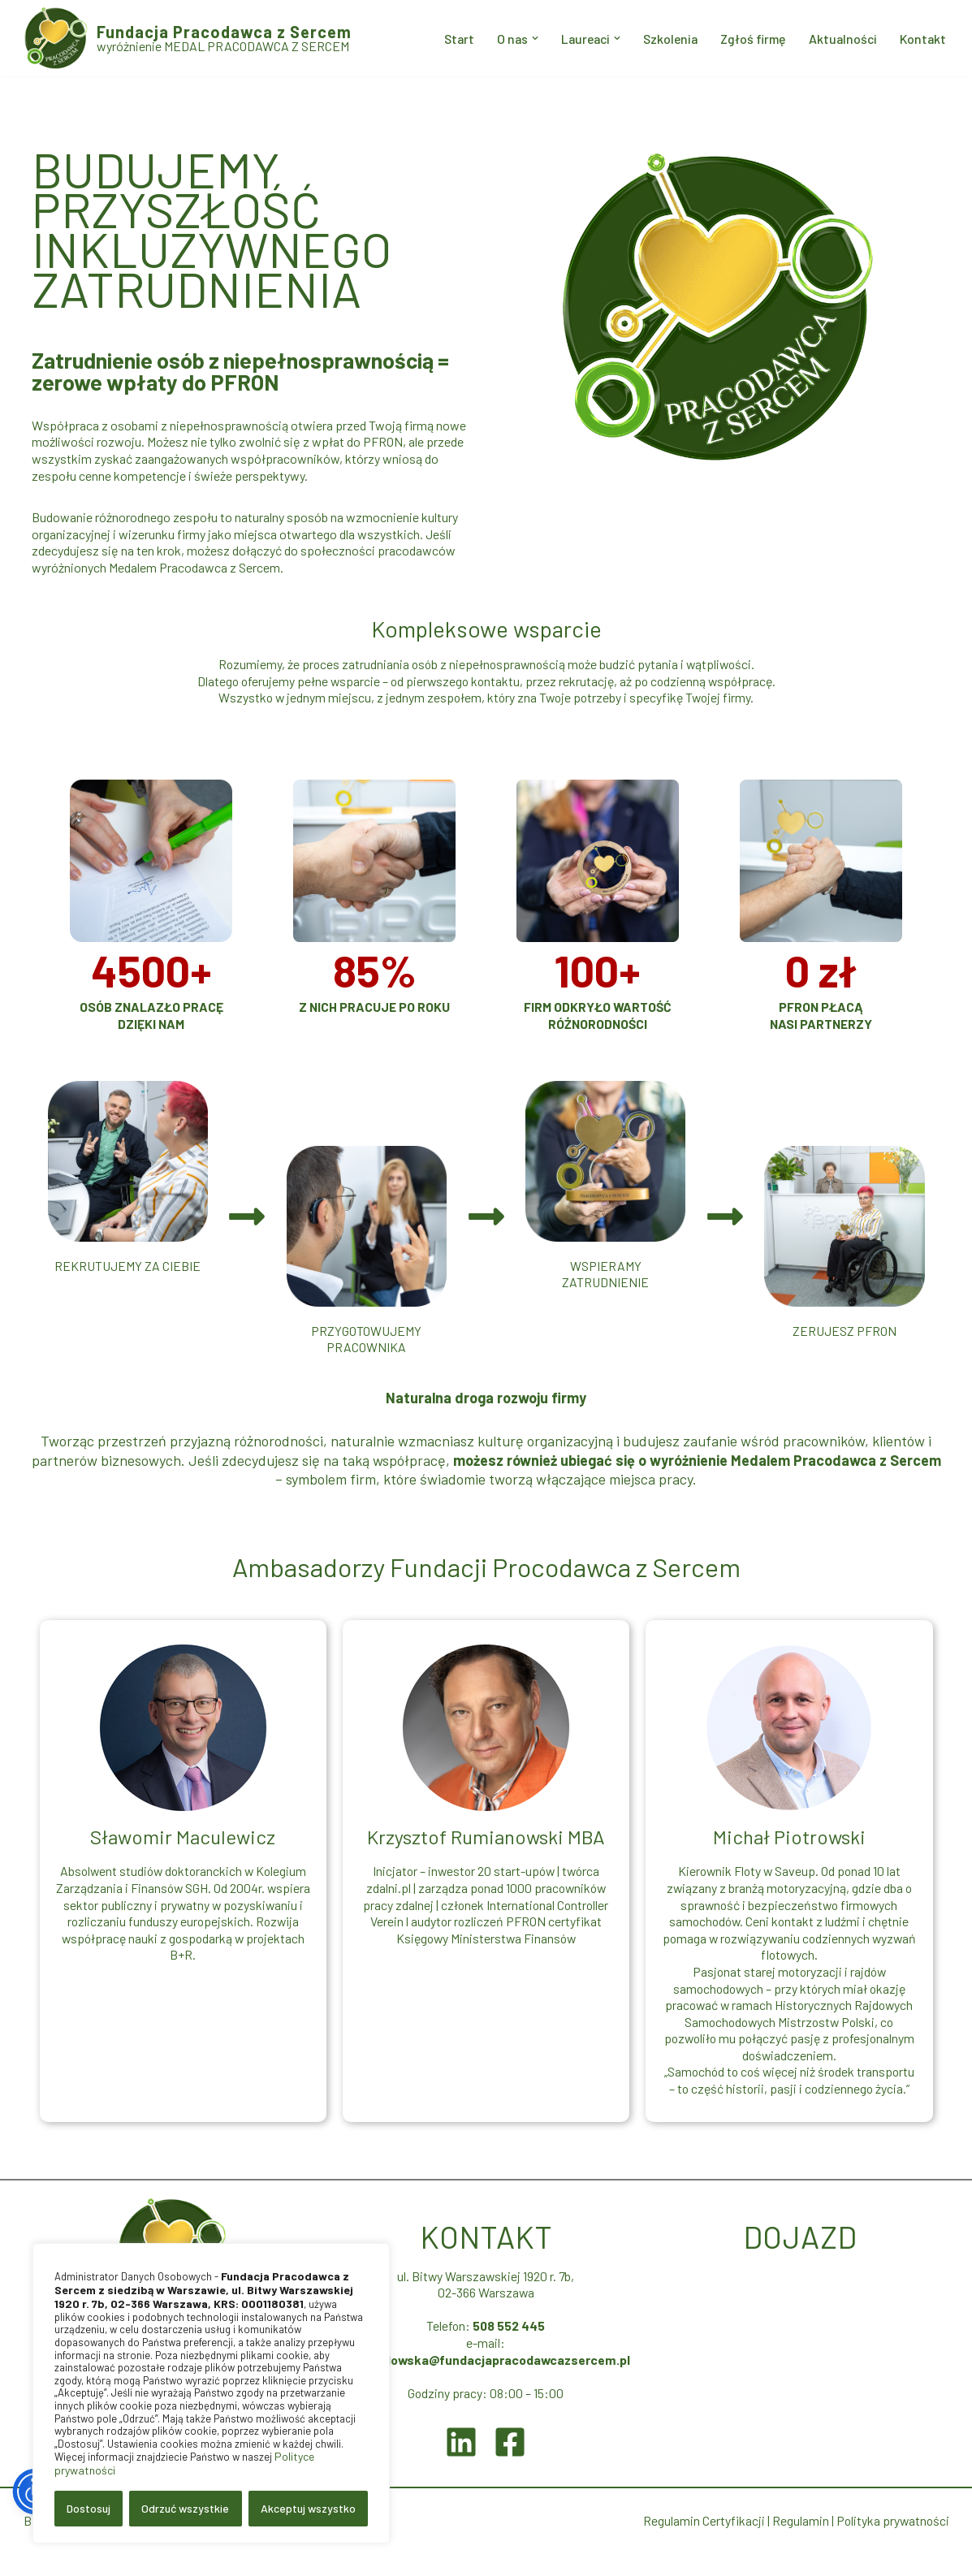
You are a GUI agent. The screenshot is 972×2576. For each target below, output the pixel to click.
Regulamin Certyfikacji (701, 2542)
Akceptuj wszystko (308, 2508)
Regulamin (798, 2542)
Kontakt (922, 38)
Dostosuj (88, 2508)
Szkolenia (664, 38)
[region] (211, 2393)
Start (447, 38)
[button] (524, 38)
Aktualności (840, 38)
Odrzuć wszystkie (185, 2508)
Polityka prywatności (891, 2542)
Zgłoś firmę (749, 38)
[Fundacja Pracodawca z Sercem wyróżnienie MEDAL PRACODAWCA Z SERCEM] (188, 38)
